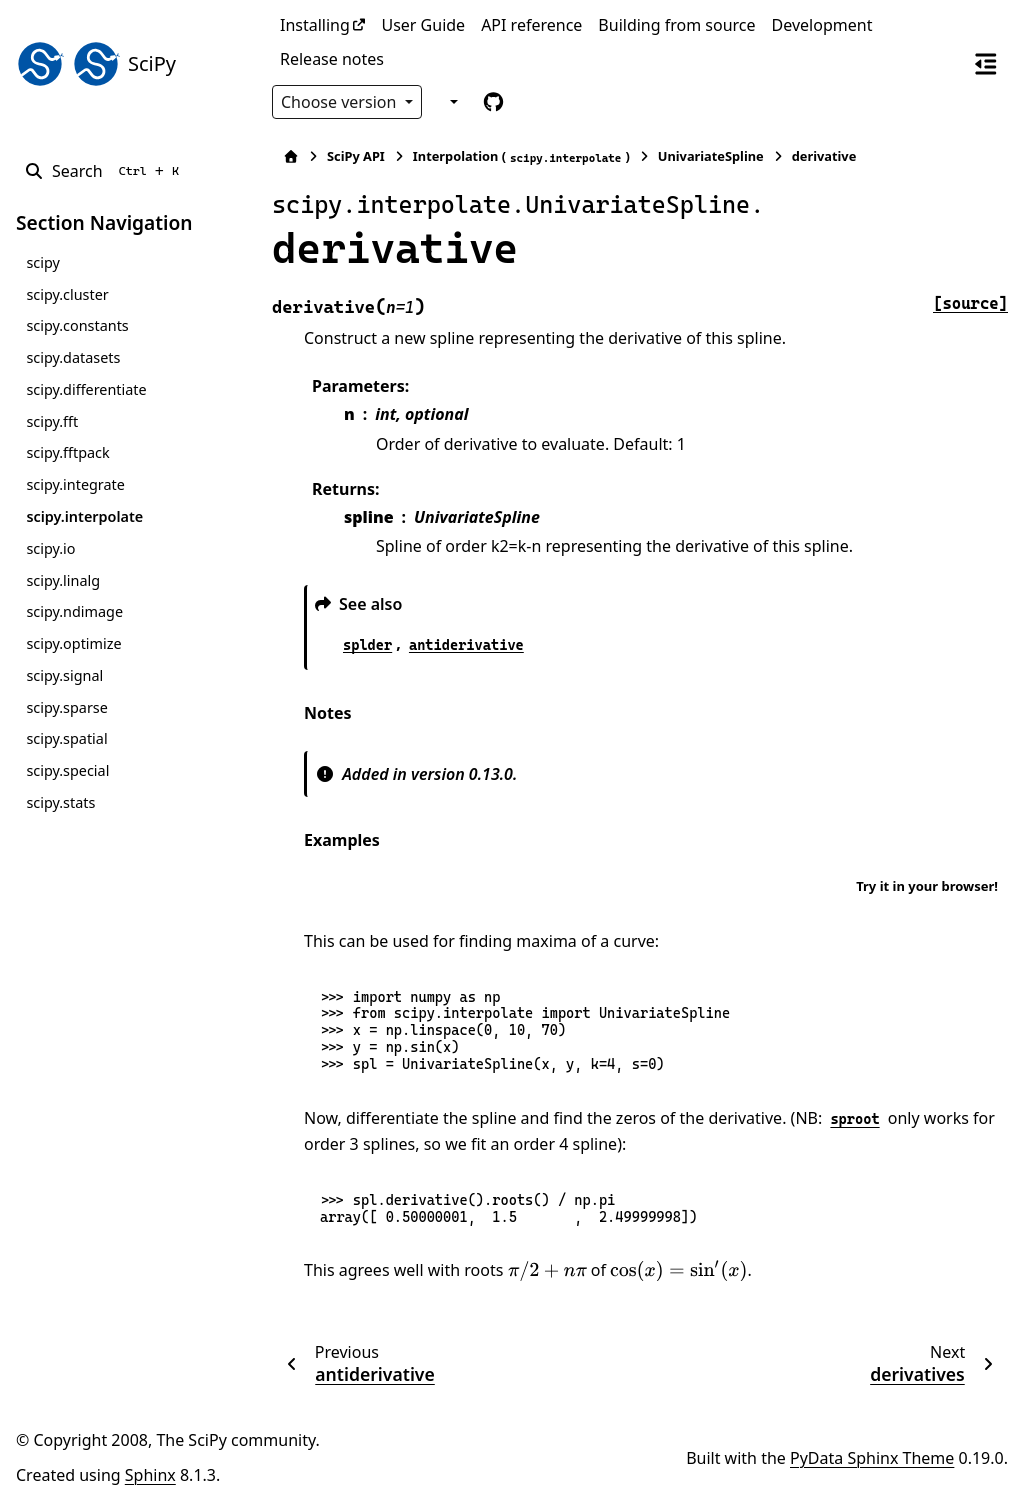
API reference (531, 25)
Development (822, 25)
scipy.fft (52, 421)
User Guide (423, 25)
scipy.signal (64, 675)
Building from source (676, 25)
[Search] (105, 171)
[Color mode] (451, 102)
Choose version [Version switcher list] (341, 102)
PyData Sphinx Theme (872, 1458)
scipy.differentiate (86, 389)
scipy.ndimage (74, 611)
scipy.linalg (63, 580)
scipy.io (50, 548)
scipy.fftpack (67, 452)
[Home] (291, 156)
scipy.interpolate (84, 516)
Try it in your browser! (927, 886)
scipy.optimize (73, 643)
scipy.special (67, 770)
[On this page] (986, 63)
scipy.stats (60, 802)
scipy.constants (77, 325)
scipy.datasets (73, 357)
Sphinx (150, 1475)
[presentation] (547, 1271)
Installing (315, 25)
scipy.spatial (66, 738)
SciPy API (356, 156)
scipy (42, 262)
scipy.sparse (66, 707)
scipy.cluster (67, 294)
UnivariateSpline (711, 156)
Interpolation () (521, 156)
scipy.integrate (75, 484)
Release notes (332, 59)
